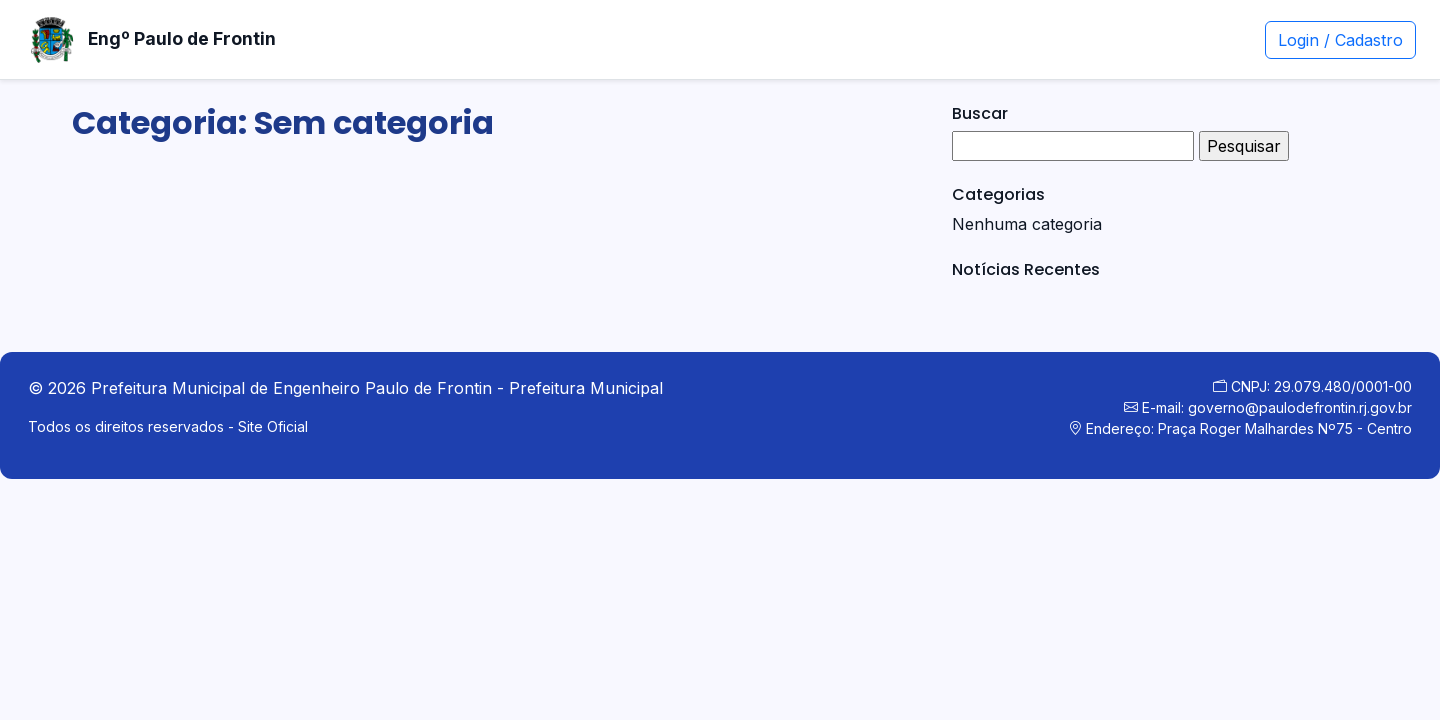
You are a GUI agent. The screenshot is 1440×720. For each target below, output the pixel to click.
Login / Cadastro (1340, 40)
